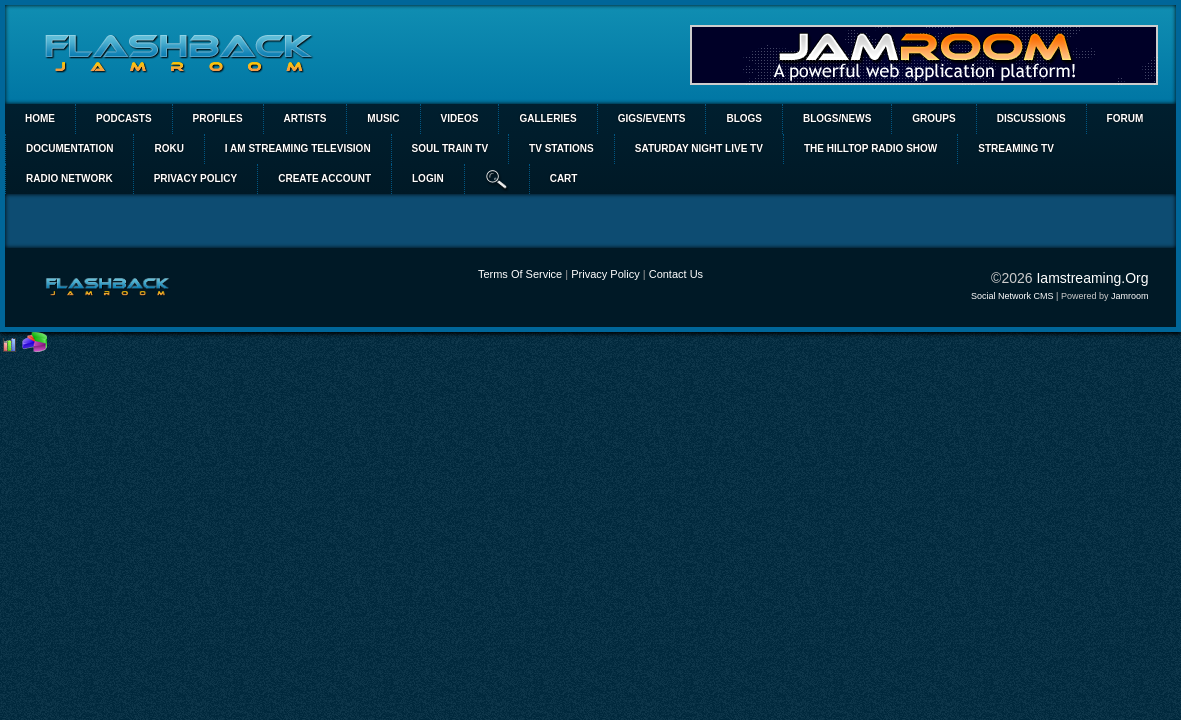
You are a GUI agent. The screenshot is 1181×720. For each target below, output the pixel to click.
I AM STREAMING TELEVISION (298, 148)
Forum (1125, 118)
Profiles (218, 118)
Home (40, 118)
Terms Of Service (520, 274)
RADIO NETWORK (69, 178)
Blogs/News (837, 118)
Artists (305, 118)
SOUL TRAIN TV (450, 148)
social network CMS (1012, 296)
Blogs (744, 118)
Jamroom (1130, 296)
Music (383, 118)
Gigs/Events (652, 118)
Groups (933, 118)
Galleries (547, 118)
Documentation (69, 148)
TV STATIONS (561, 148)
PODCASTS (124, 118)
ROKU (168, 148)
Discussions (1031, 118)
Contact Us (676, 274)
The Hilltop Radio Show (870, 148)
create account (324, 178)
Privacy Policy (605, 274)
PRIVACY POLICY (196, 178)
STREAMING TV (1016, 148)
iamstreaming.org (1092, 278)
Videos (460, 118)
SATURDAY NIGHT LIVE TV (699, 148)
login (428, 178)
